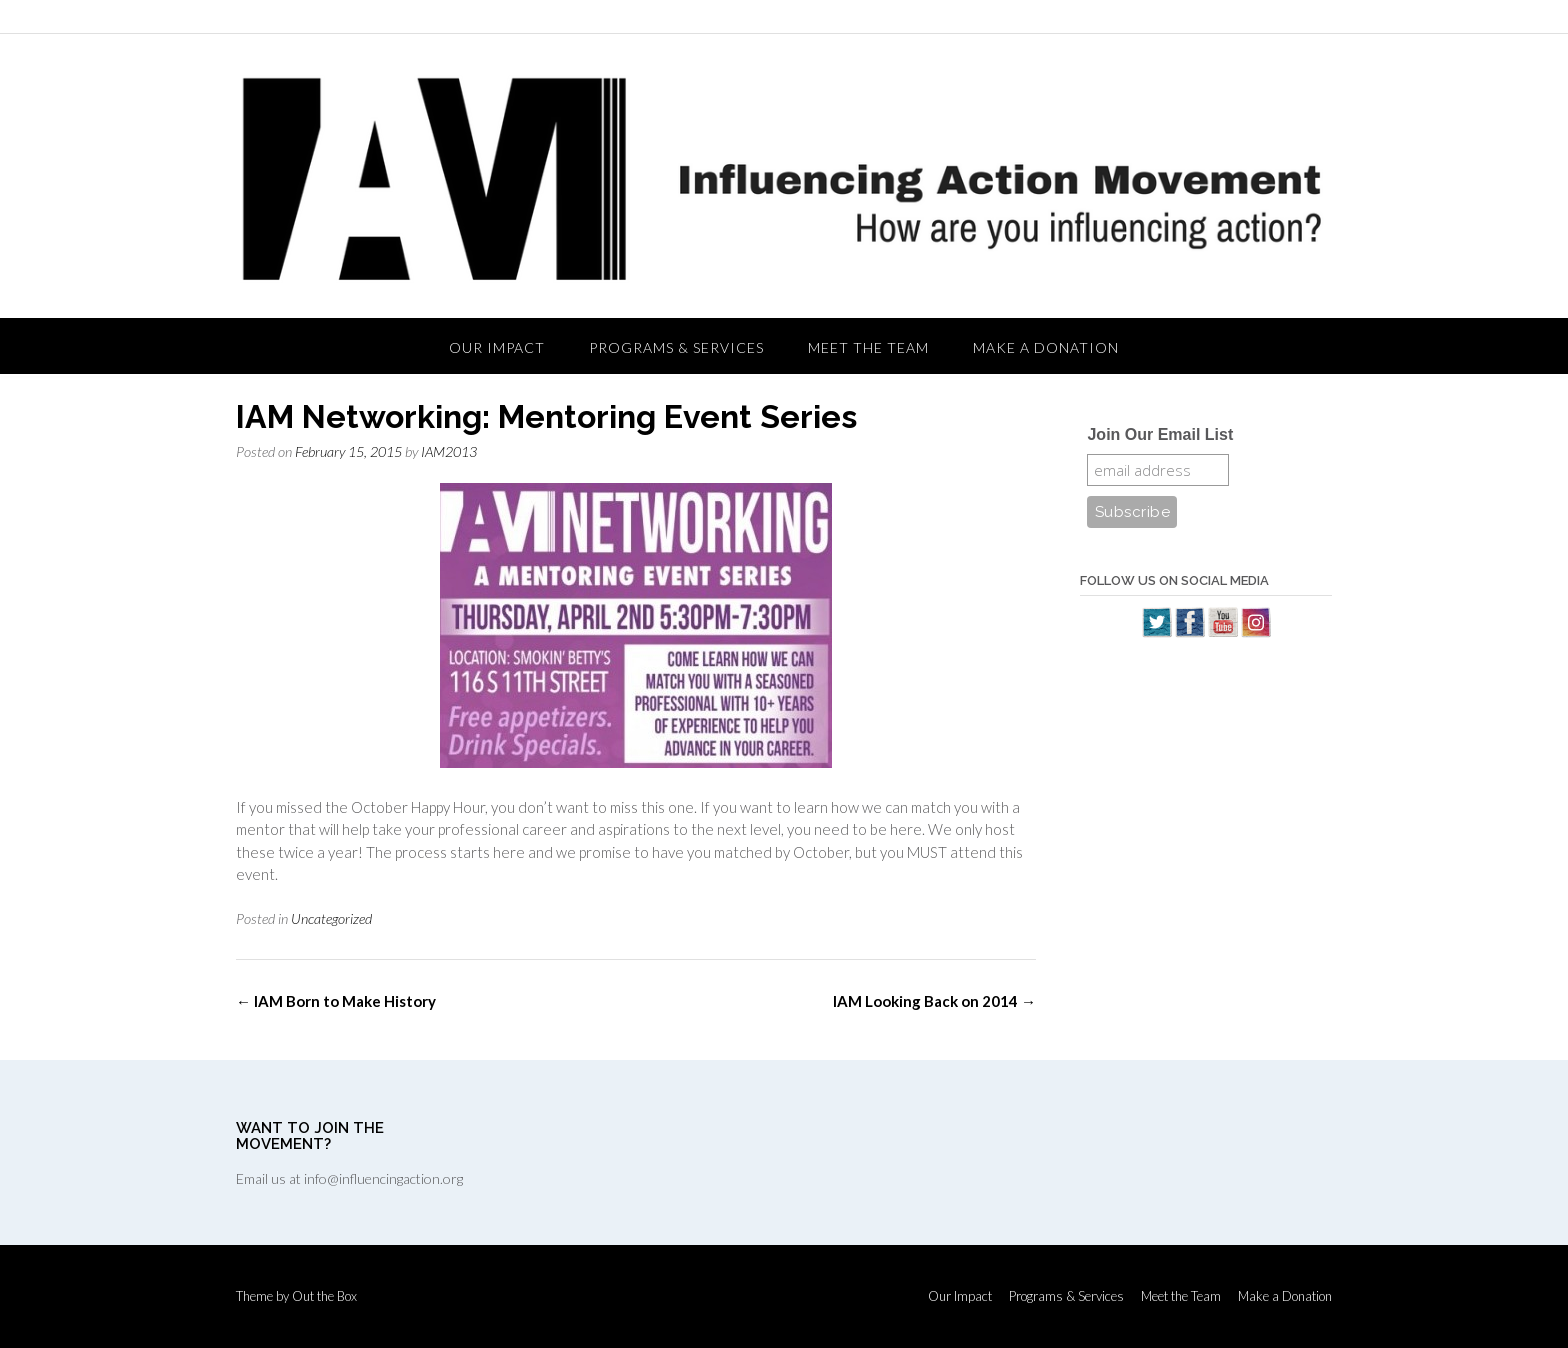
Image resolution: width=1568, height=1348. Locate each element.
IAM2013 (449, 451)
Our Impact (497, 347)
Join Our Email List (1160, 434)
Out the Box (324, 1296)
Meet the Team (868, 347)
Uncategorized (331, 918)
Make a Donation (1046, 347)
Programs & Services (676, 347)
